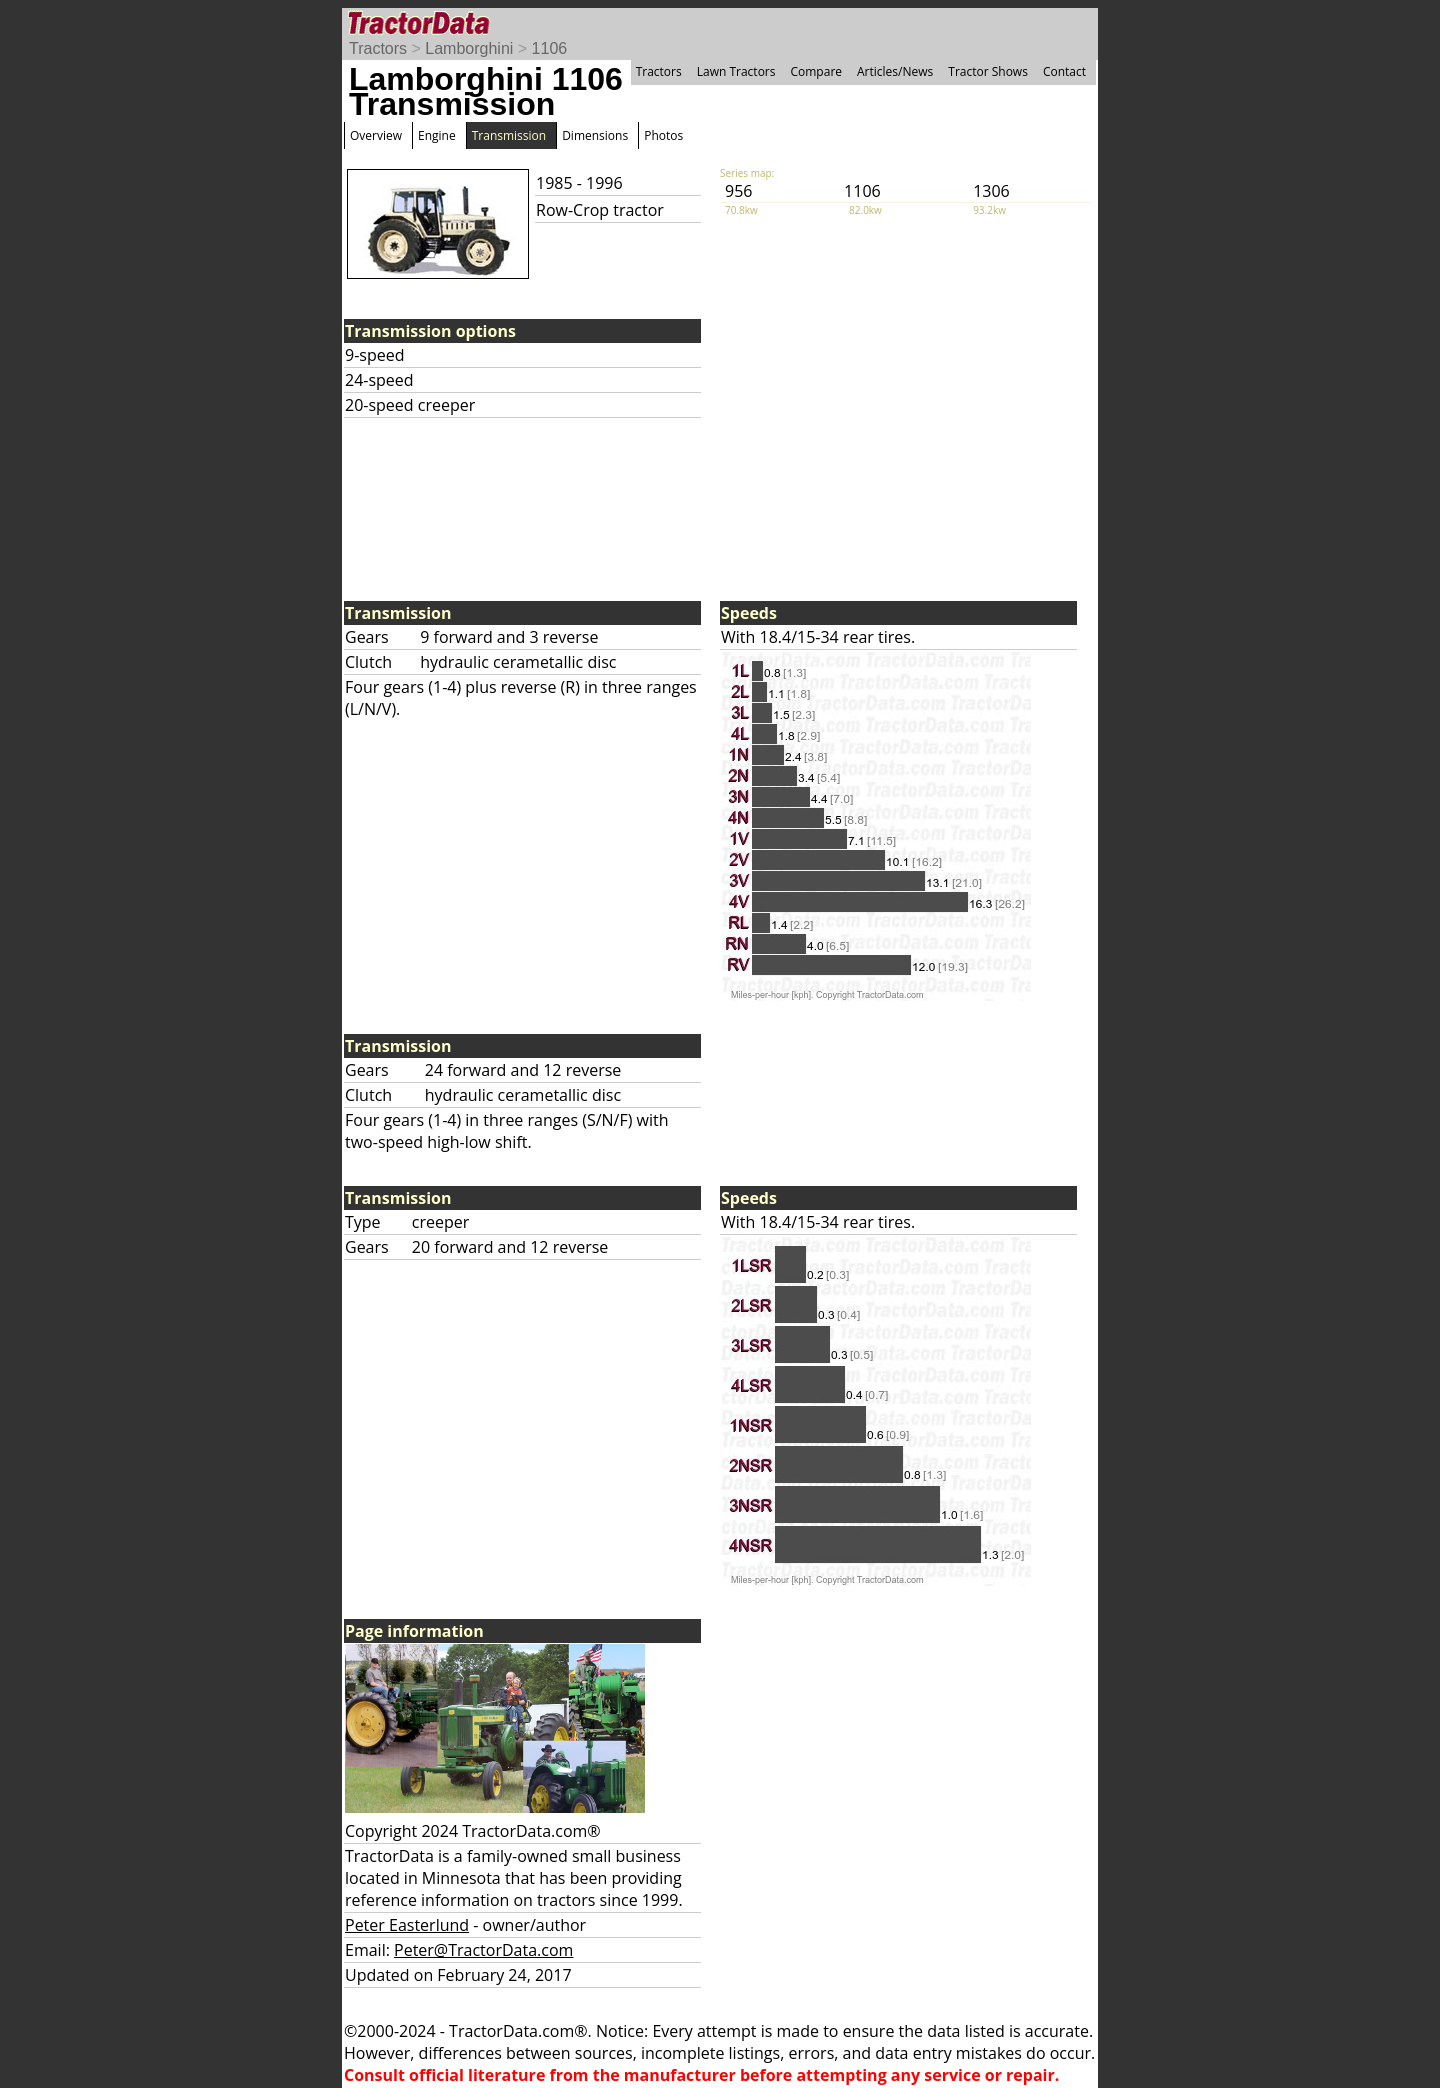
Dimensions (595, 135)
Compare (816, 71)
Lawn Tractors (736, 71)
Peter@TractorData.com (483, 1950)
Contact (1064, 71)
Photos (663, 135)
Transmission (509, 135)
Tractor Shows (988, 71)
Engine (437, 135)
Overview (376, 135)
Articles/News (895, 71)
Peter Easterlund (407, 1925)
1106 (550, 48)
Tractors (378, 48)
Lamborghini (469, 48)
